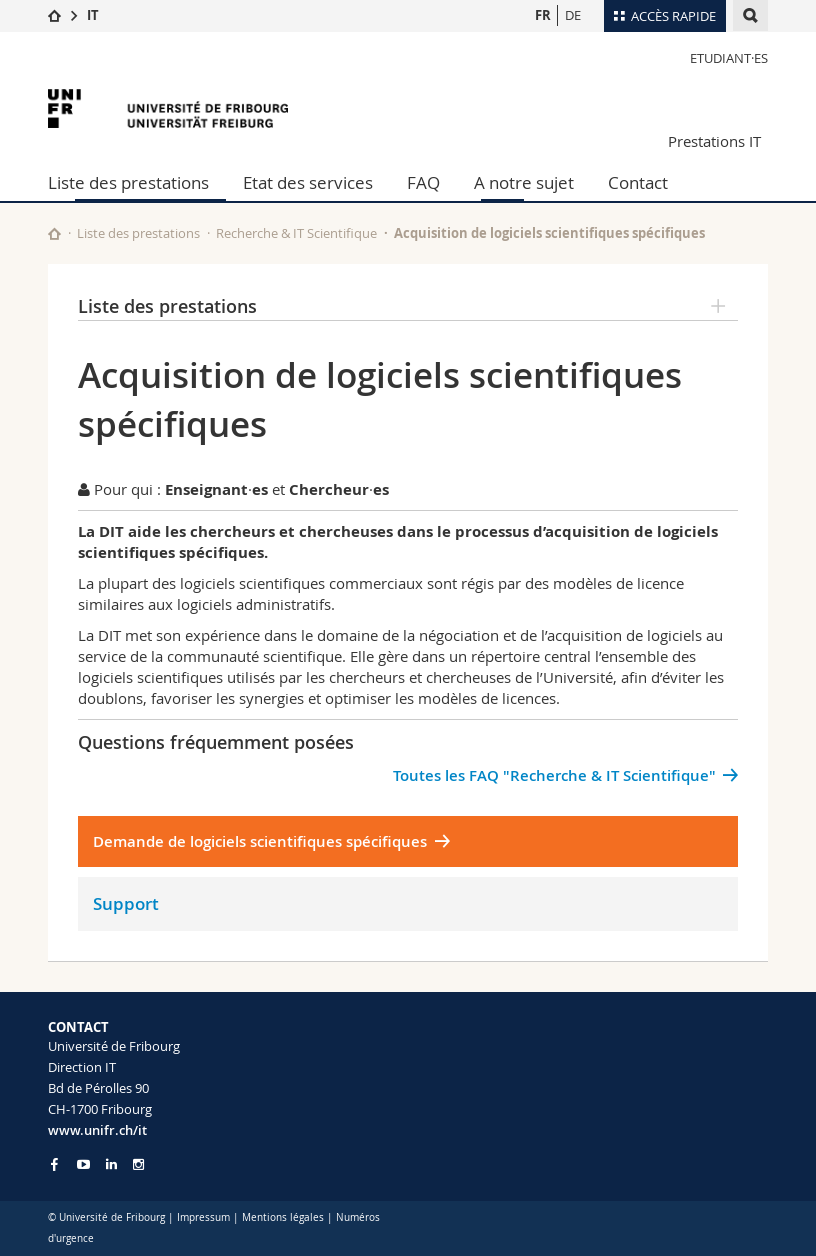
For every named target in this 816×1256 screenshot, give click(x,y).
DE (573, 15)
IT (93, 15)
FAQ (423, 182)
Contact (638, 182)
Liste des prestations (128, 182)
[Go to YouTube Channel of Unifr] (83, 1164)
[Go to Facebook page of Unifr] (54, 1164)
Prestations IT (714, 141)
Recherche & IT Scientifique (296, 233)
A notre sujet (524, 182)
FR (543, 15)
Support (126, 903)
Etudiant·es (729, 58)
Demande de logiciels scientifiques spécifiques (260, 841)
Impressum (203, 1217)
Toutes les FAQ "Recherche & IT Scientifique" (554, 775)
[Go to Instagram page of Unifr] (138, 1164)
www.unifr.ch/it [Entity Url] (97, 1130)
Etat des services (308, 182)
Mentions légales (283, 1217)
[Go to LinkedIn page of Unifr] (111, 1164)
